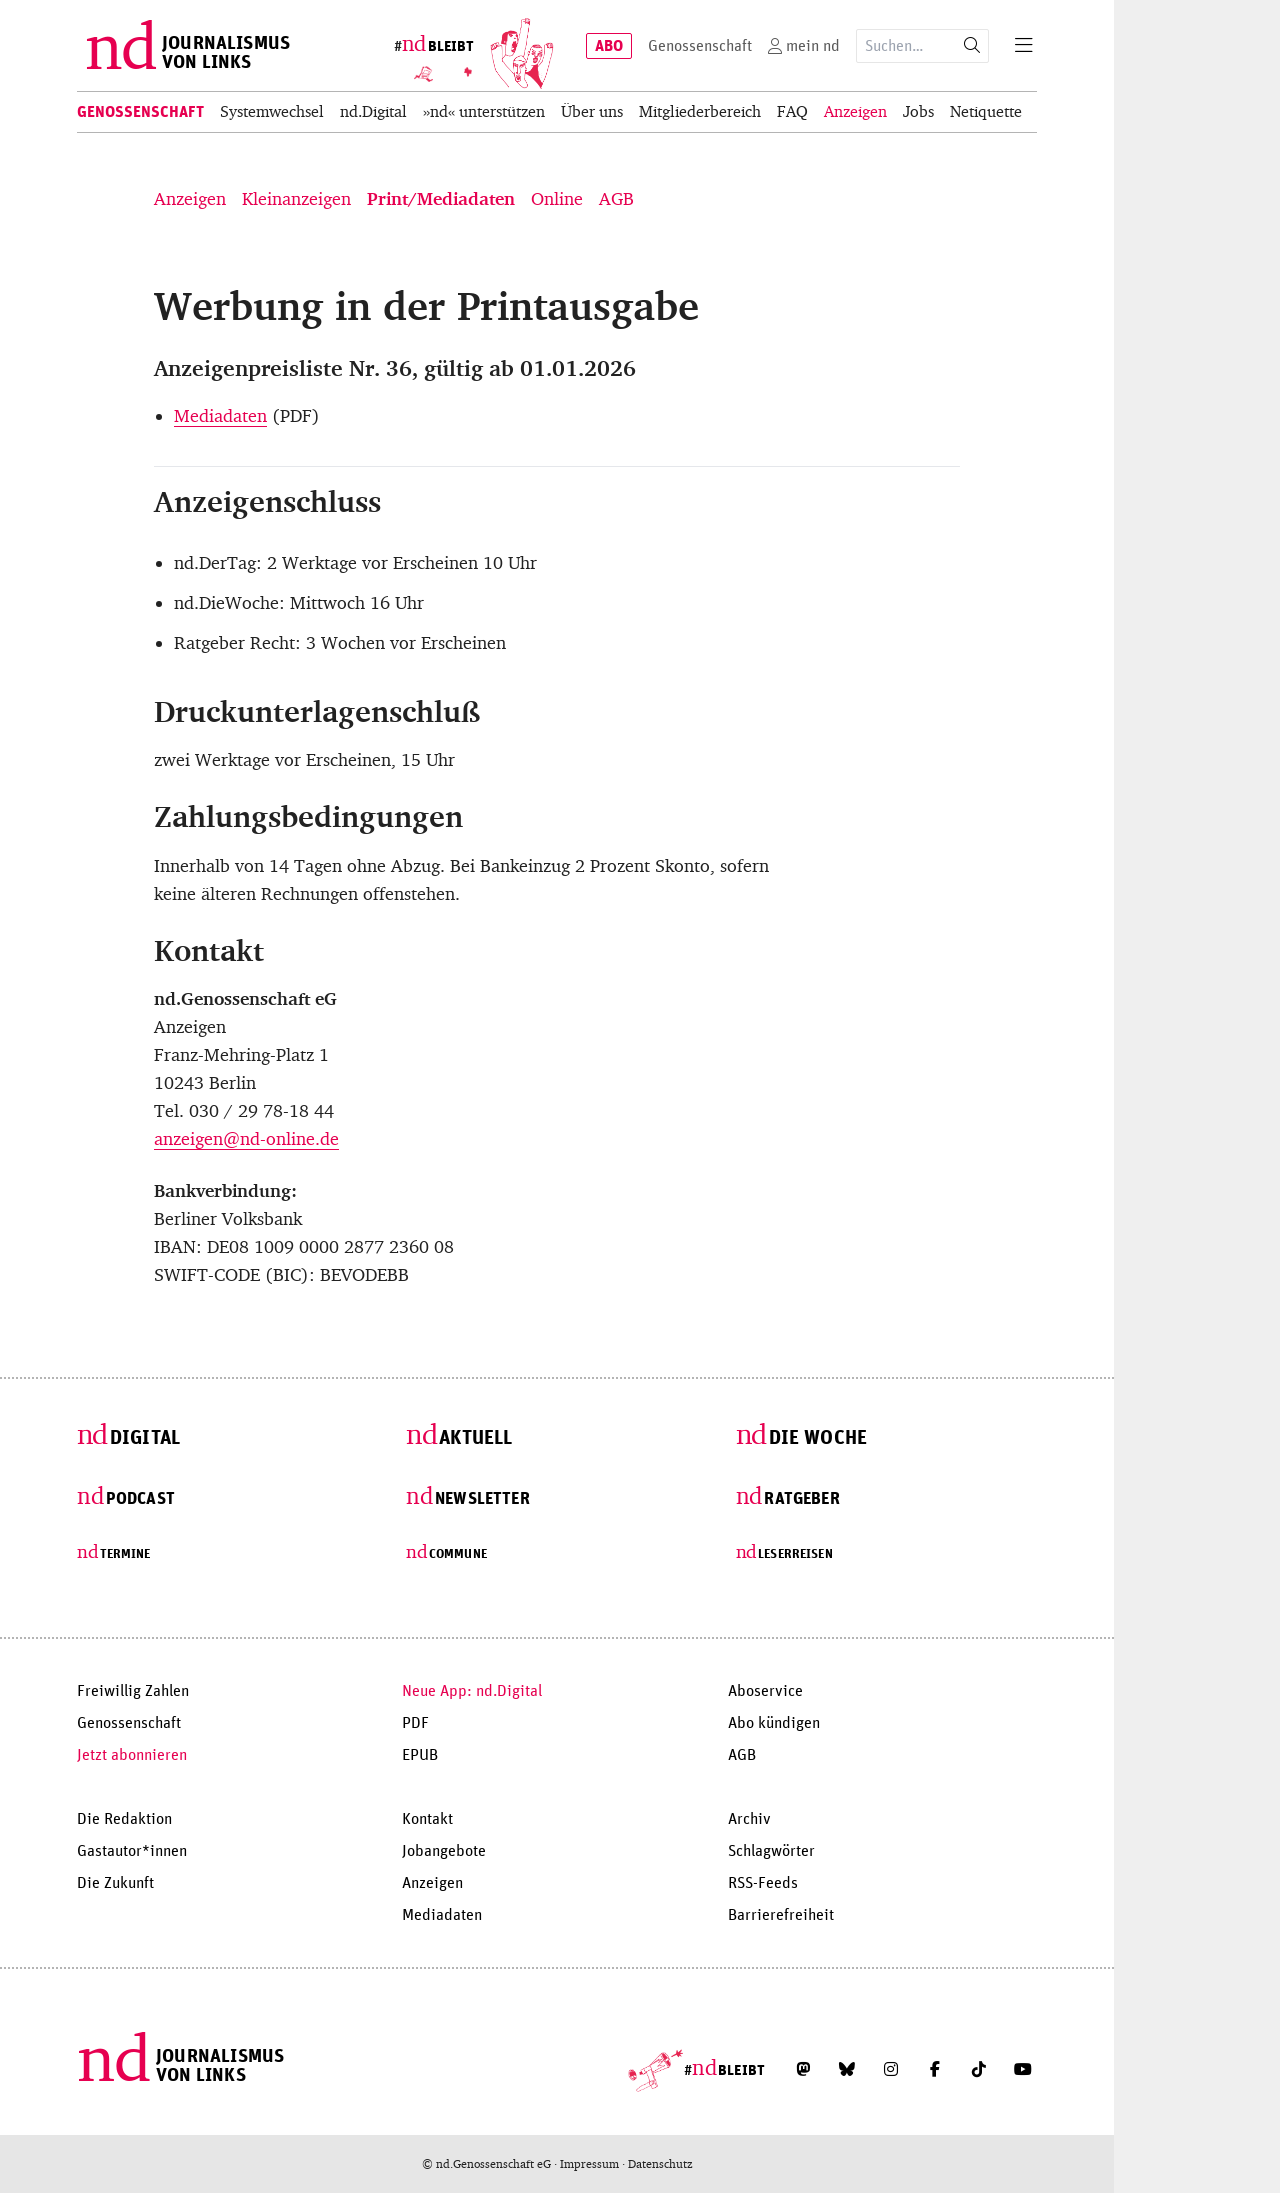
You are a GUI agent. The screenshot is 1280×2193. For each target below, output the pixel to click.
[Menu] (1024, 46)
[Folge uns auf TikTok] (979, 2069)
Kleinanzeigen (296, 199)
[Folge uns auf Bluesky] (847, 2069)
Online (557, 199)
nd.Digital (373, 111)
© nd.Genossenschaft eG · (491, 2163)
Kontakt (427, 1819)
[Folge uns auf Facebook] (935, 2069)
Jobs (918, 111)
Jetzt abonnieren (132, 1755)
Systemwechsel (272, 111)
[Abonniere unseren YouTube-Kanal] (1023, 2069)
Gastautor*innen (132, 1851)
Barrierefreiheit (781, 1915)
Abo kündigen (774, 1723)
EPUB (420, 1755)
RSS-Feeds (763, 1883)
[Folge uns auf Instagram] (891, 2069)
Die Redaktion (124, 1819)
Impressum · (594, 2163)
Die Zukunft (115, 1883)
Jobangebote (444, 1851)
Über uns (592, 111)
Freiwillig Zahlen (133, 1691)
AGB (616, 199)
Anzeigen (855, 111)
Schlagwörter (771, 1851)
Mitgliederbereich (700, 111)
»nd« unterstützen (484, 111)
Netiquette (986, 111)
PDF (415, 1723)
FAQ (792, 111)
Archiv (749, 1819)
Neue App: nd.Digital (472, 1691)
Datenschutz (660, 2163)
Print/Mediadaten (441, 199)
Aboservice (765, 1691)
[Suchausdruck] (906, 46)
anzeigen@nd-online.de (246, 1139)
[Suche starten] (972, 46)
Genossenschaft (140, 112)
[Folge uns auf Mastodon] (803, 2069)
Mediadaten (220, 416)
